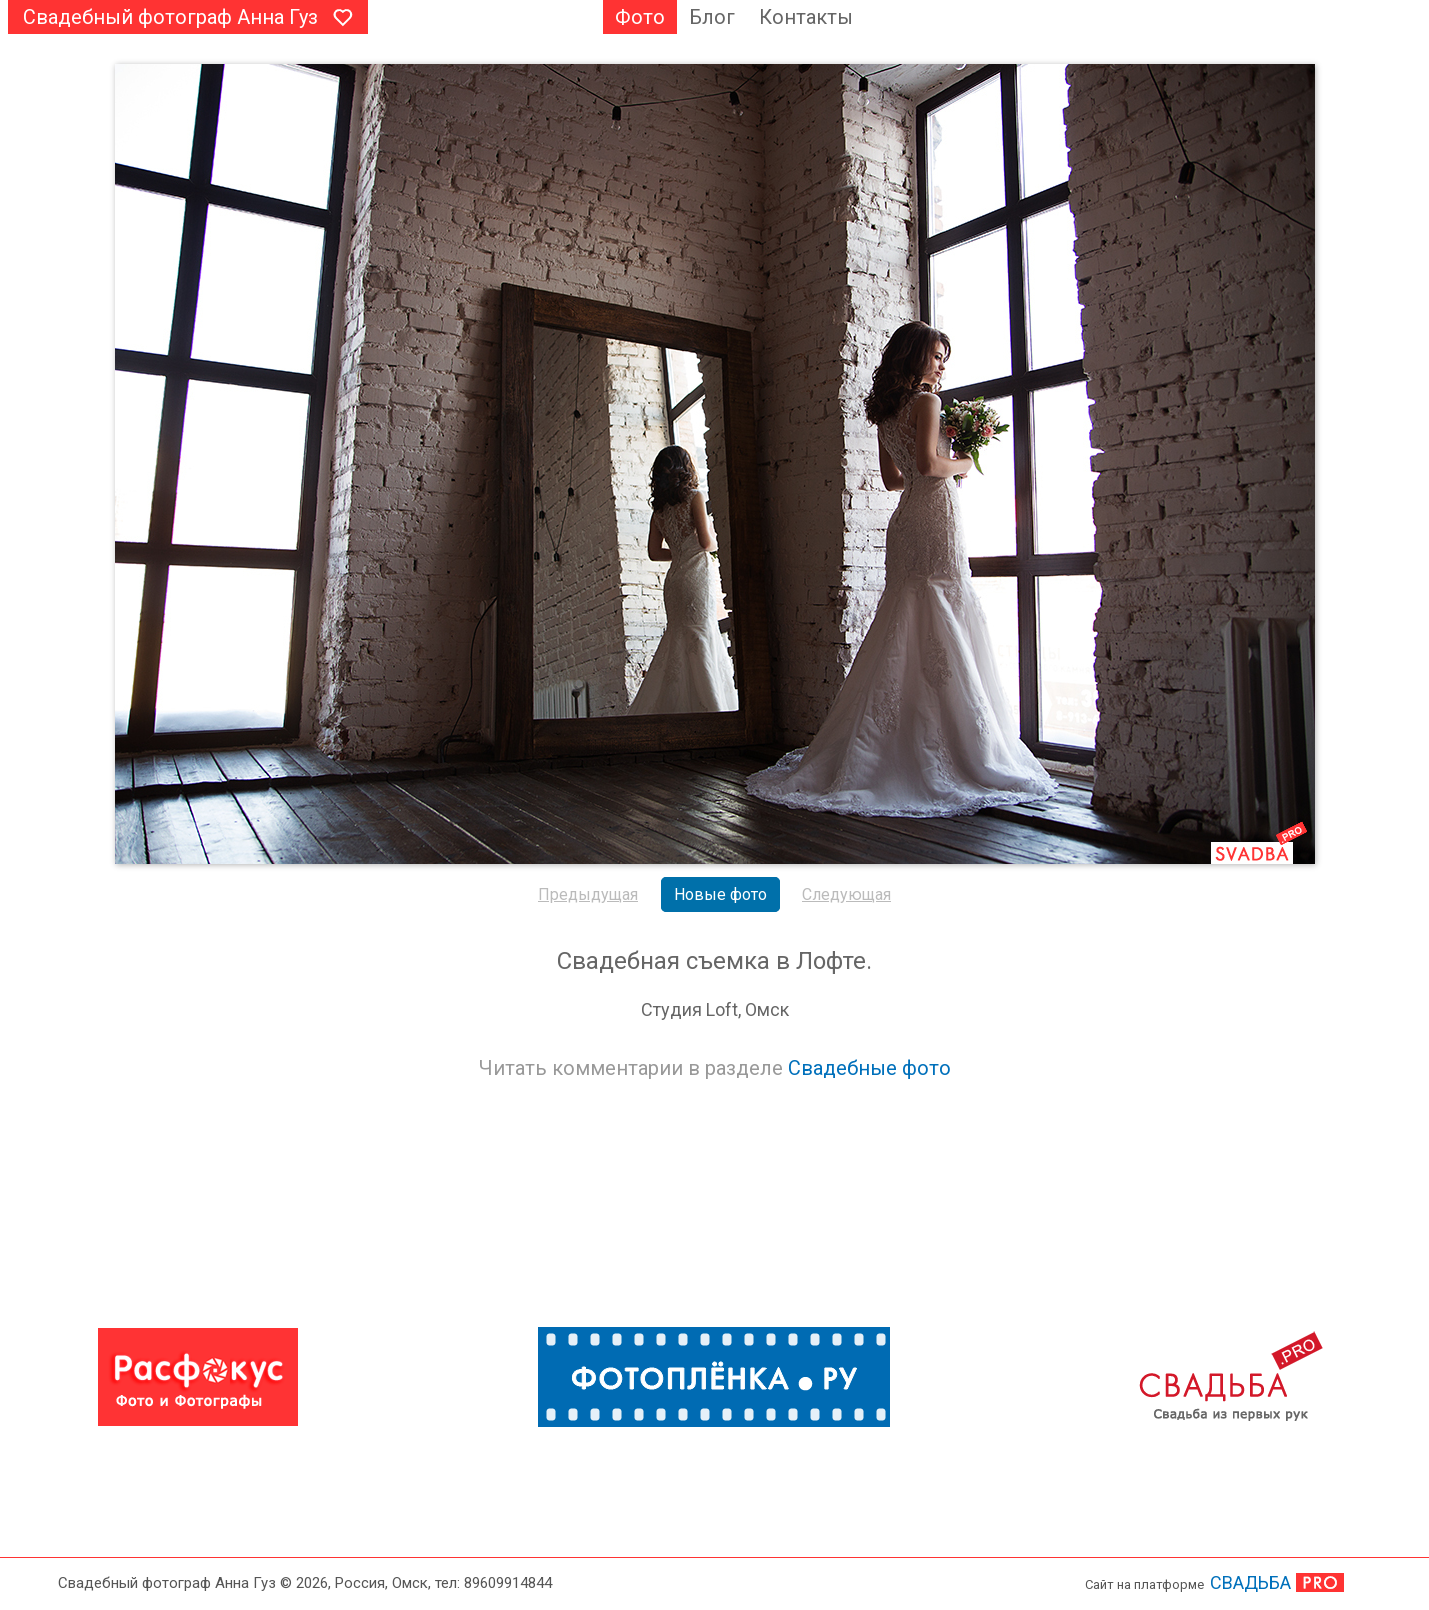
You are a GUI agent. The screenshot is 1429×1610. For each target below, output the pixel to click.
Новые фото (720, 894)
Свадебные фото (869, 1068)
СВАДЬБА (1250, 1582)
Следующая (846, 894)
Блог (712, 17)
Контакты (806, 17)
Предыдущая (588, 894)
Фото (640, 17)
